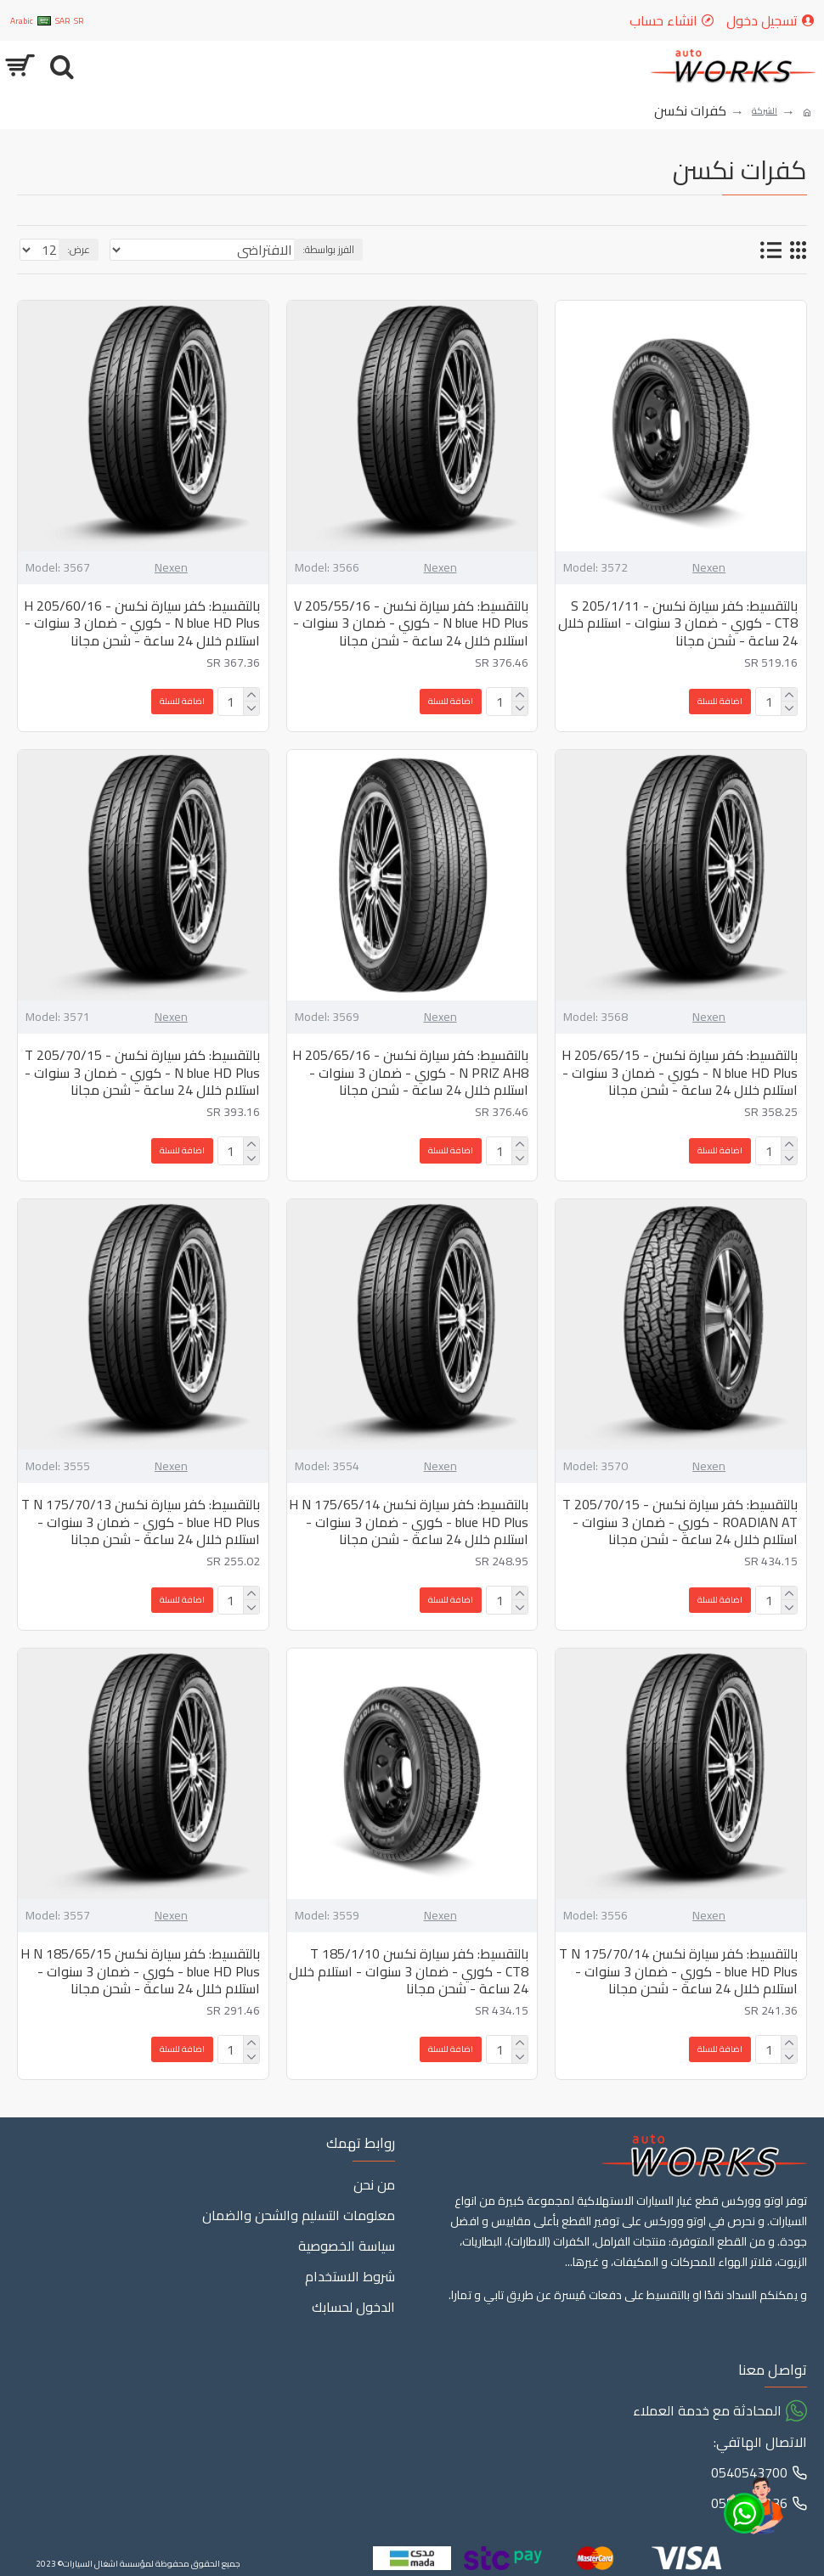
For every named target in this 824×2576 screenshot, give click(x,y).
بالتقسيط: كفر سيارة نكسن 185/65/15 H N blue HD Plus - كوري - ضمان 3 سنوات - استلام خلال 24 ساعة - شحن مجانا (140, 1971)
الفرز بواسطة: (328, 249)
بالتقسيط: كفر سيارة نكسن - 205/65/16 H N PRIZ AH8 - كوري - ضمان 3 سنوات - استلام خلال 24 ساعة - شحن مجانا (410, 1072)
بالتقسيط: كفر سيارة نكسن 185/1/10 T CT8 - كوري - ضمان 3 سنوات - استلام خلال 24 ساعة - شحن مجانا (408, 1971)
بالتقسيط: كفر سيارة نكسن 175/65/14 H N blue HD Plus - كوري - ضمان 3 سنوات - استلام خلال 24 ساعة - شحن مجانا (408, 1522)
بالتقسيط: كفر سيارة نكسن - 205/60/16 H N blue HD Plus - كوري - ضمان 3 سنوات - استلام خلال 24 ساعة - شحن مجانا (142, 623)
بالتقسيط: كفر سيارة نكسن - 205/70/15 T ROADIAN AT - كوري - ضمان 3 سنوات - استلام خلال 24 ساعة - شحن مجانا (680, 1522)
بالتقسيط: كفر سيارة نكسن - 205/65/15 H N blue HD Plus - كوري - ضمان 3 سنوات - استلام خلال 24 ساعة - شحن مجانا (680, 1072)
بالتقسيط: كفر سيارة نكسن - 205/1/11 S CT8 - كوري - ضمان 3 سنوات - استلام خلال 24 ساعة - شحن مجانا (678, 623)
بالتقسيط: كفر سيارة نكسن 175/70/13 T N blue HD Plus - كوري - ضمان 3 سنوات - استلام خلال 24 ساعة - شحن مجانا (140, 1522)
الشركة (764, 110)
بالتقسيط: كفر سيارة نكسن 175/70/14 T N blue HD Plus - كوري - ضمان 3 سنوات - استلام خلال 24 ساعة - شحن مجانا (678, 1971)
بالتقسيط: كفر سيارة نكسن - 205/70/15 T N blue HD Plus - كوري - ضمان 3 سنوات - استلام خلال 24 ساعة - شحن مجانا (142, 1072)
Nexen (708, 568)
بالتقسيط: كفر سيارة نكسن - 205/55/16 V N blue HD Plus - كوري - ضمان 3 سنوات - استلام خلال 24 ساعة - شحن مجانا (410, 623)
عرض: (78, 249)
